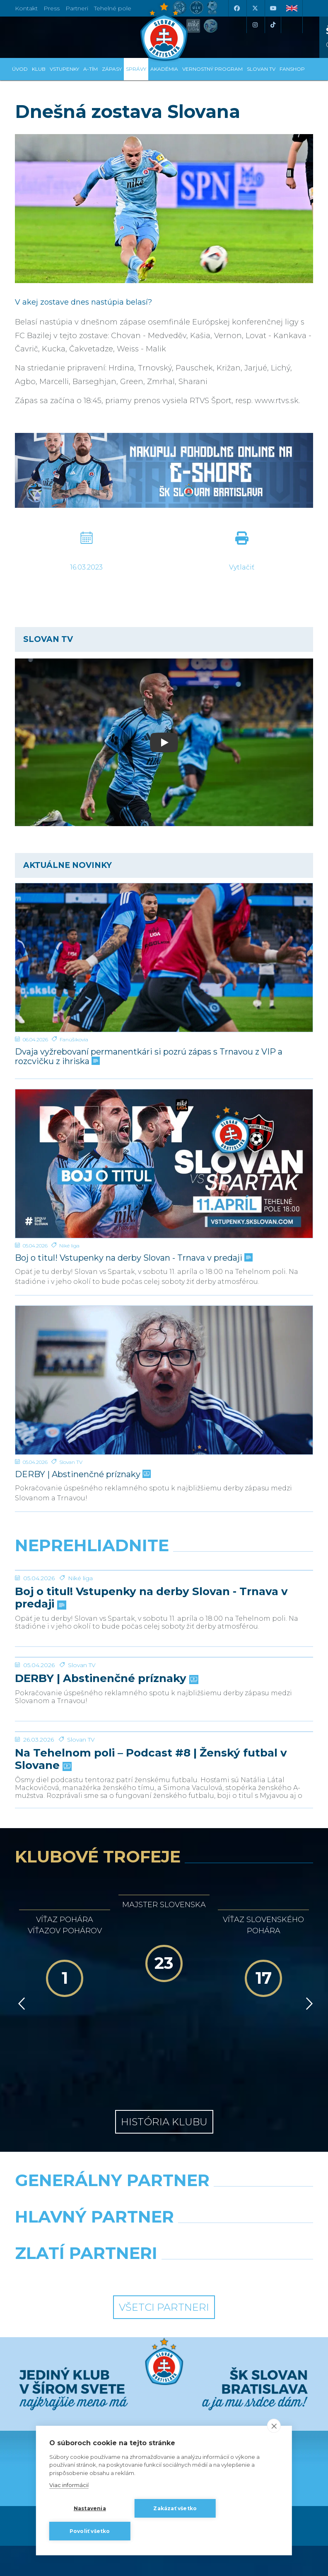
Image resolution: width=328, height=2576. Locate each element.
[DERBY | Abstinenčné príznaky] (164, 1380)
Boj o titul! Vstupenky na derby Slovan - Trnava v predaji (133, 1258)
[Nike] (164, 2308)
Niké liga (69, 1245)
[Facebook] (236, 8)
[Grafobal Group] (241, 2381)
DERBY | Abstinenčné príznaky (82, 1474)
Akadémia (164, 69)
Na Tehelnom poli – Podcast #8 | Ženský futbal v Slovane (151, 1945)
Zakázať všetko (175, 2508)
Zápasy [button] (112, 69)
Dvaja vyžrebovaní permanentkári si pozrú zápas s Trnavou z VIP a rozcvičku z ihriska (148, 1056)
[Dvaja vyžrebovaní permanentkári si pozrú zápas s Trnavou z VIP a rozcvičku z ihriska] (164, 958)
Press (51, 8)
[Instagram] (254, 25)
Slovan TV (70, 1462)
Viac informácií (69, 2485)
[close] (274, 2426)
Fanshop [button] (292, 69)
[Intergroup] (86, 2381)
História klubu (164, 2229)
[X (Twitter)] (254, 8)
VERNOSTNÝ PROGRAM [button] (212, 69)
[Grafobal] (86, 2344)
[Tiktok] (273, 25)
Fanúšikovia (74, 1039)
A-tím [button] (90, 69)
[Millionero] (241, 2344)
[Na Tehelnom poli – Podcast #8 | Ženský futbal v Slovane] (164, 1886)
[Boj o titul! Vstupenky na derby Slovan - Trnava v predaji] (164, 1163)
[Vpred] (307, 2145)
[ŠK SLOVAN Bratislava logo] (164, 31)
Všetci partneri (164, 2414)
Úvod (20, 69)
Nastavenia (90, 2508)
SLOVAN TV (261, 69)
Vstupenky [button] (64, 69)
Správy (136, 69)
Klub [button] (39, 69)
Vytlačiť (241, 567)
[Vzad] (20, 2145)
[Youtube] (273, 8)
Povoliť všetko (90, 2531)
